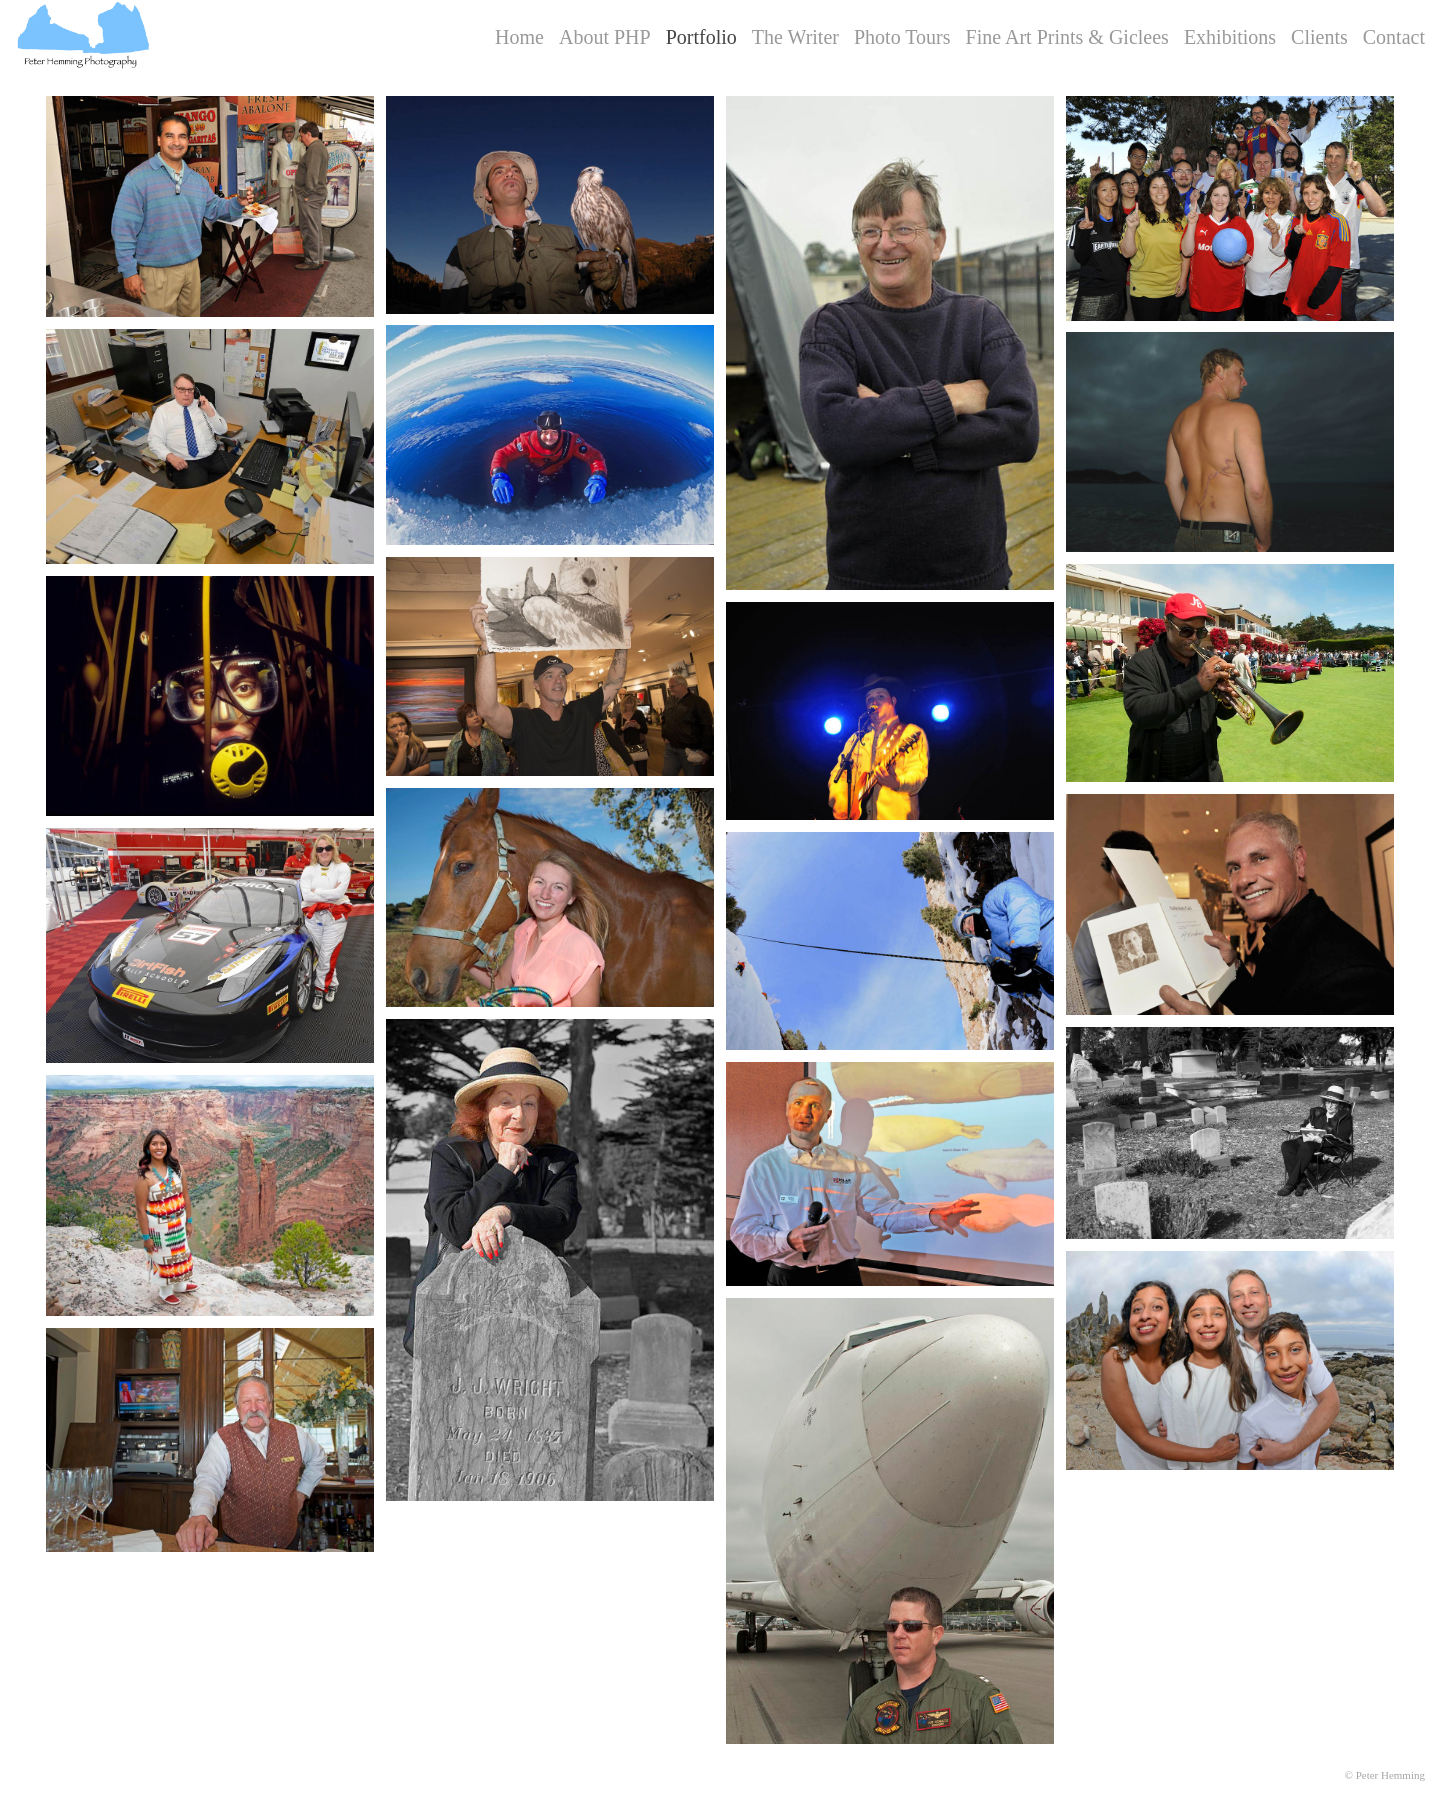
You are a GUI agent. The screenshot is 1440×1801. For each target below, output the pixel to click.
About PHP (605, 37)
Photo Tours (902, 37)
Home (519, 37)
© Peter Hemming (1385, 1775)
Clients (1319, 37)
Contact (1394, 37)
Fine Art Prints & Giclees (1067, 37)
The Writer (795, 37)
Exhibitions (1230, 37)
